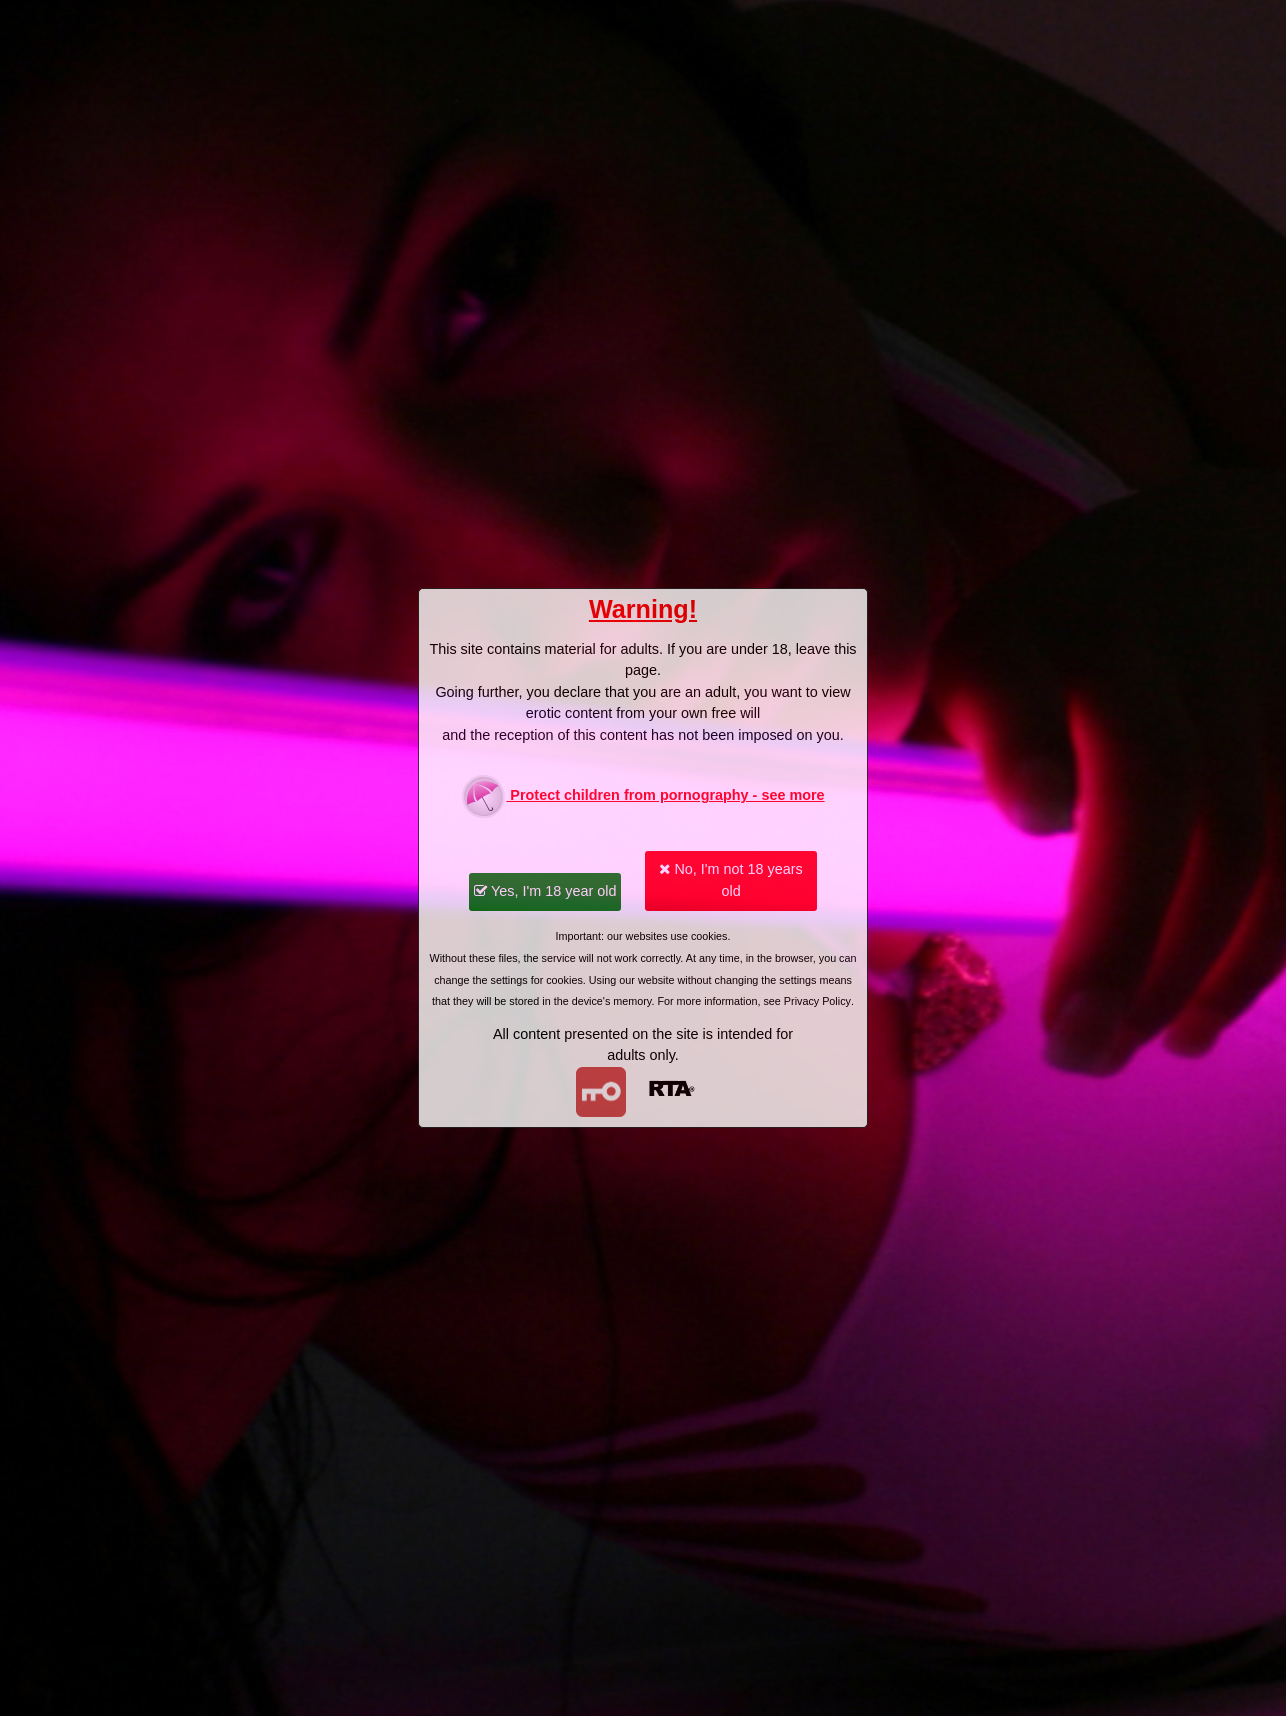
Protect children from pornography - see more (642, 796)
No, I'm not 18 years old (730, 880)
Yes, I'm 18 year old (545, 891)
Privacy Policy (817, 1001)
